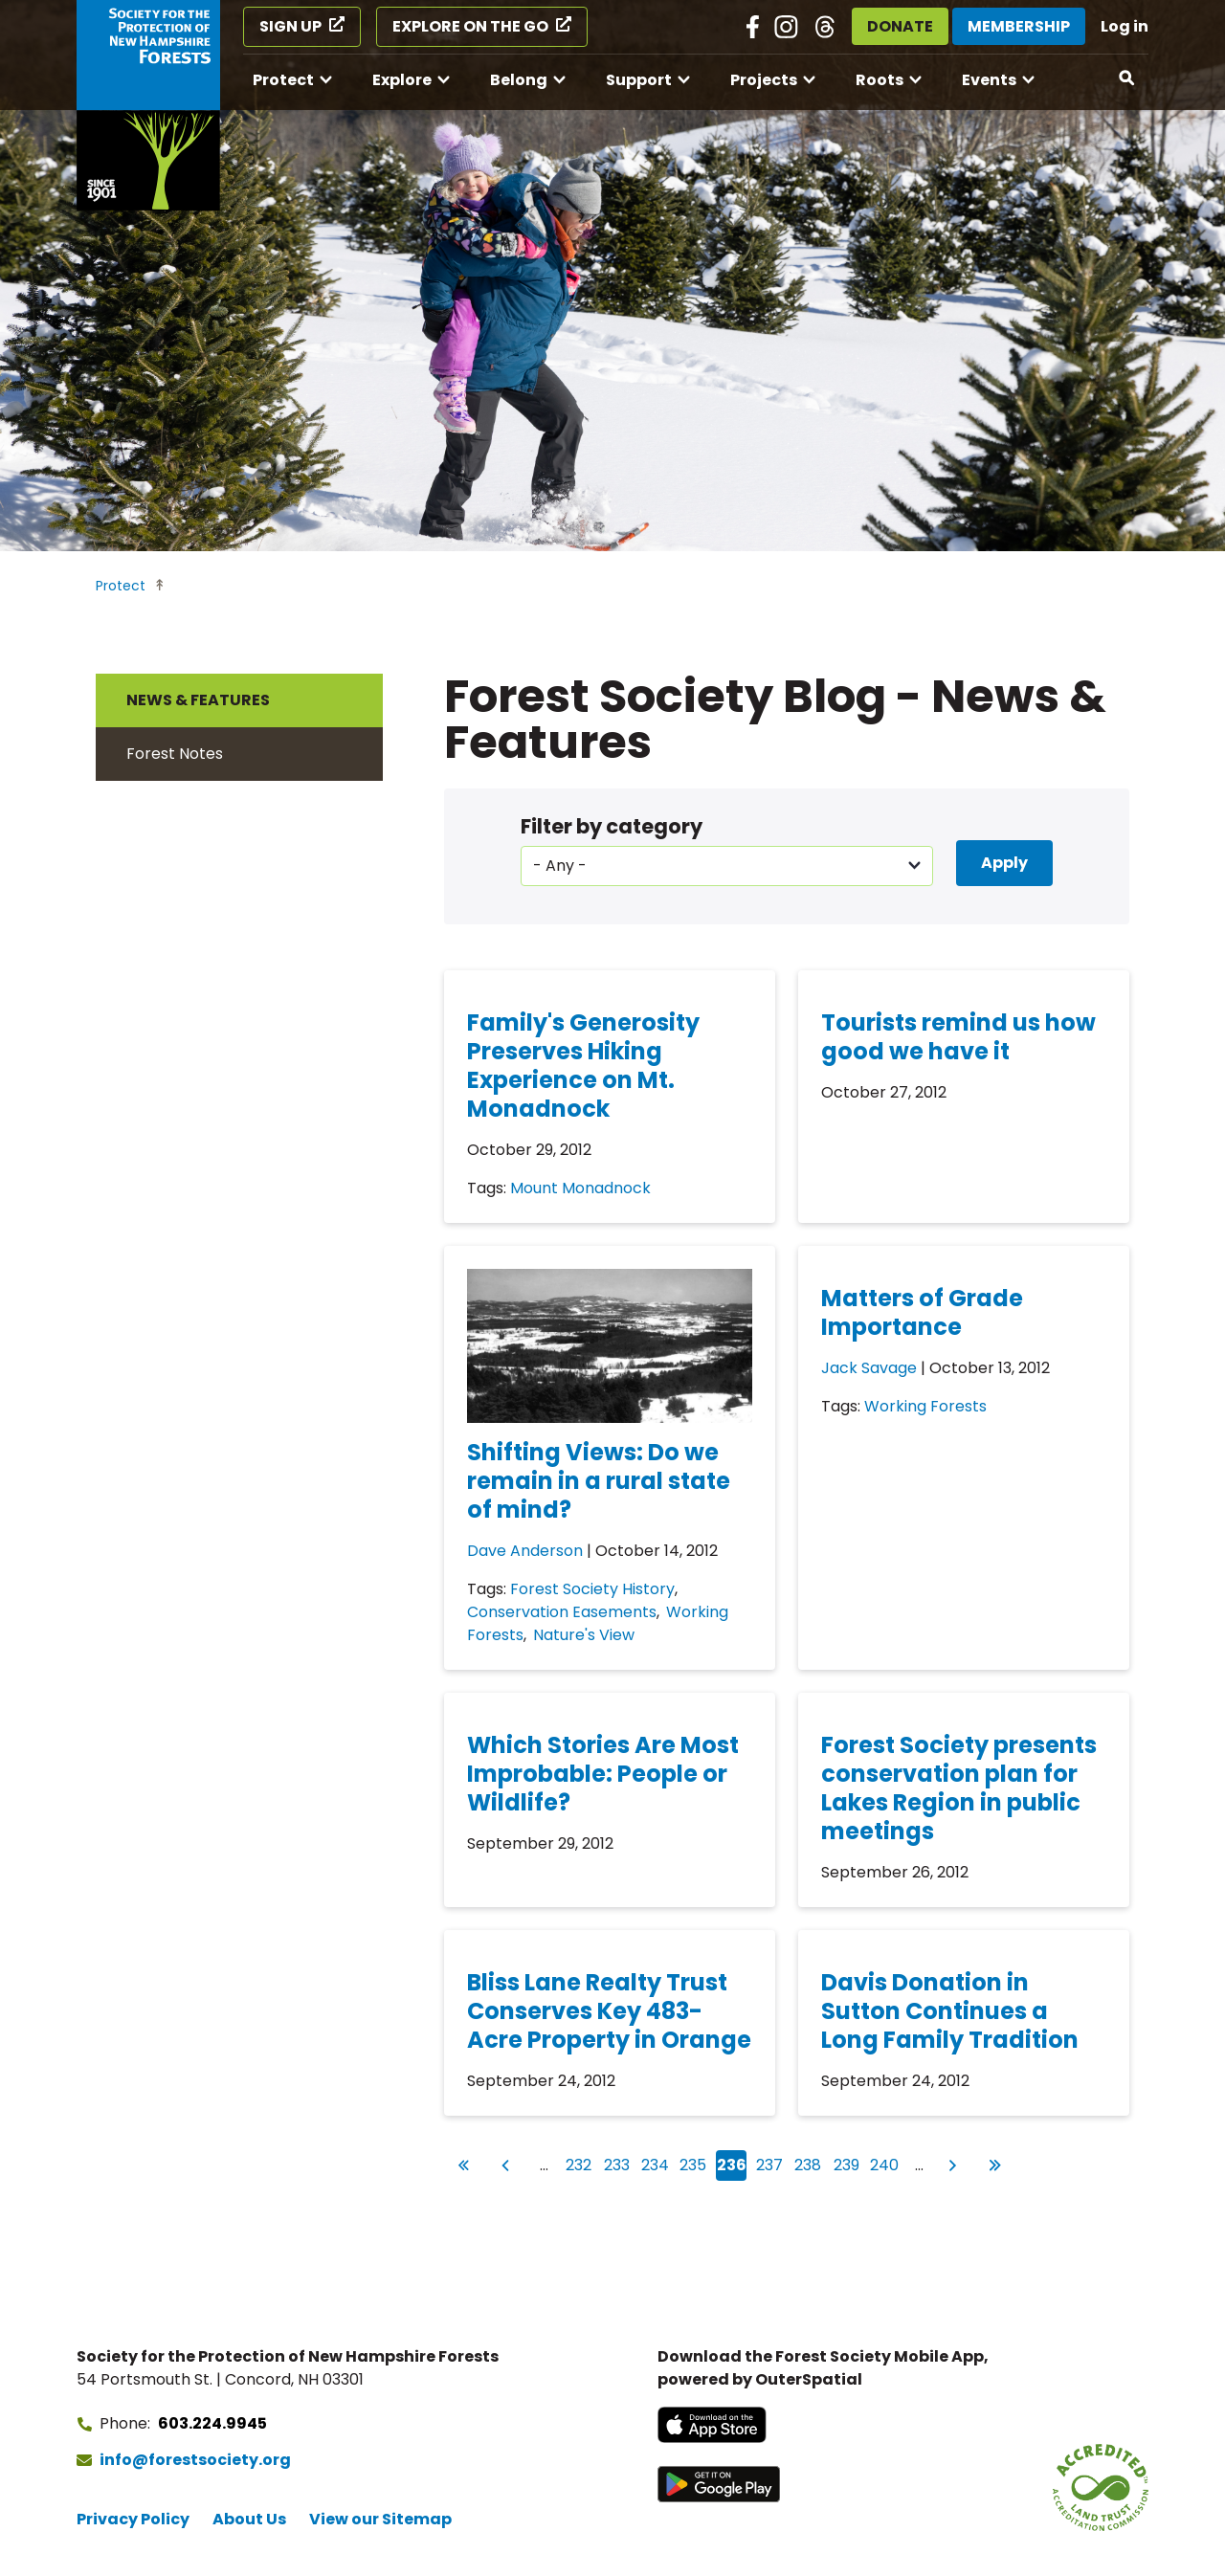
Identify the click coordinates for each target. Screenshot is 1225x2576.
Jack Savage (869, 1368)
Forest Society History (592, 1589)
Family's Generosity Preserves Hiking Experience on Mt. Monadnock (583, 1065)
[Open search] (1127, 78)
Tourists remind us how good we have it (958, 1037)
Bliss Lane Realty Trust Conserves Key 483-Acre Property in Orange (609, 2010)
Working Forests (925, 1406)
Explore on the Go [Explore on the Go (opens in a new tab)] (470, 26)
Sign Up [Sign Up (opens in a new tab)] (290, 26)
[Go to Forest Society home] (148, 105)
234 (656, 2163)
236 (732, 2165)
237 (770, 2163)
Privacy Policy (133, 2519)
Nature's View (584, 1635)
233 (618, 2163)
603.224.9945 (212, 2423)
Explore (402, 80)
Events (989, 80)
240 (885, 2163)
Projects (763, 80)
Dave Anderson (525, 1551)
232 (580, 2163)
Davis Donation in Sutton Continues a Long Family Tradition (950, 2010)
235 (693, 2163)
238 (808, 2163)
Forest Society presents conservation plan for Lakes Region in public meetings (959, 1788)
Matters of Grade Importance (922, 1312)
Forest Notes (174, 754)
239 (848, 2163)
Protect (283, 80)
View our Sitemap (380, 2519)
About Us (249, 2519)
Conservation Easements (562, 1612)
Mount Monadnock (580, 1188)
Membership (1019, 26)
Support (639, 80)
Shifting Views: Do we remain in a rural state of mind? (598, 1480)
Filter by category (611, 826)
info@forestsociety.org (195, 2460)
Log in (1124, 26)
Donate (900, 26)
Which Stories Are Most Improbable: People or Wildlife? (603, 1773)
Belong (518, 80)
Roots (879, 80)
